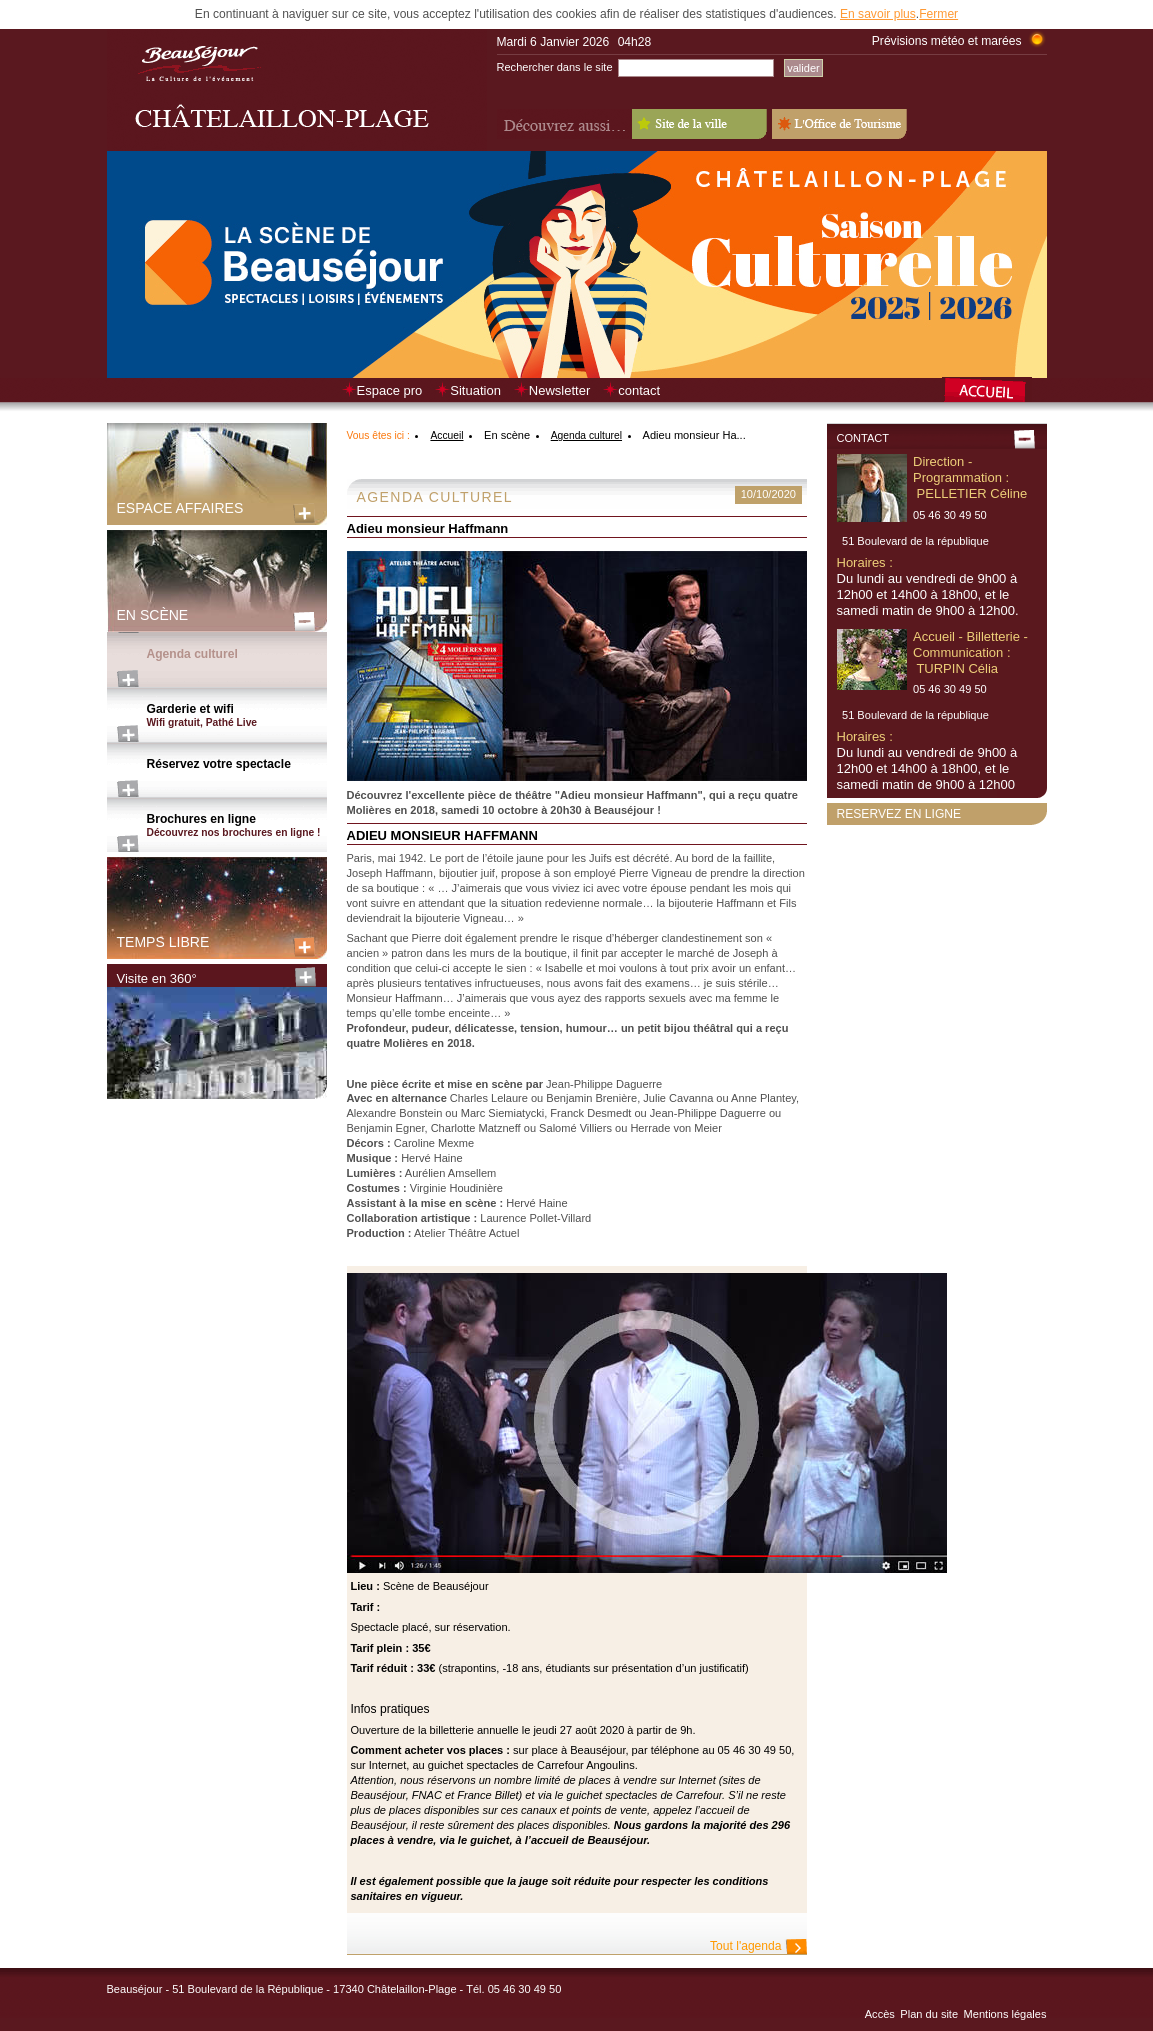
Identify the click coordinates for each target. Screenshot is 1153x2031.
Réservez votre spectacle (219, 764)
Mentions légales (1005, 2014)
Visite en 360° (157, 978)
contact (639, 390)
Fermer (938, 14)
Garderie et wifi (237, 716)
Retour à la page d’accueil (994, 392)
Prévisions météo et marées (947, 41)
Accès (880, 2014)
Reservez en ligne (899, 814)
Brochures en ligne (237, 826)
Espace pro (390, 390)
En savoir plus (878, 14)
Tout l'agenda (745, 1946)
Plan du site (929, 2014)
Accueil (446, 435)
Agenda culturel (192, 654)
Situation (475, 390)
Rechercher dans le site (555, 67)
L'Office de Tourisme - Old (839, 124)
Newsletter (559, 390)
